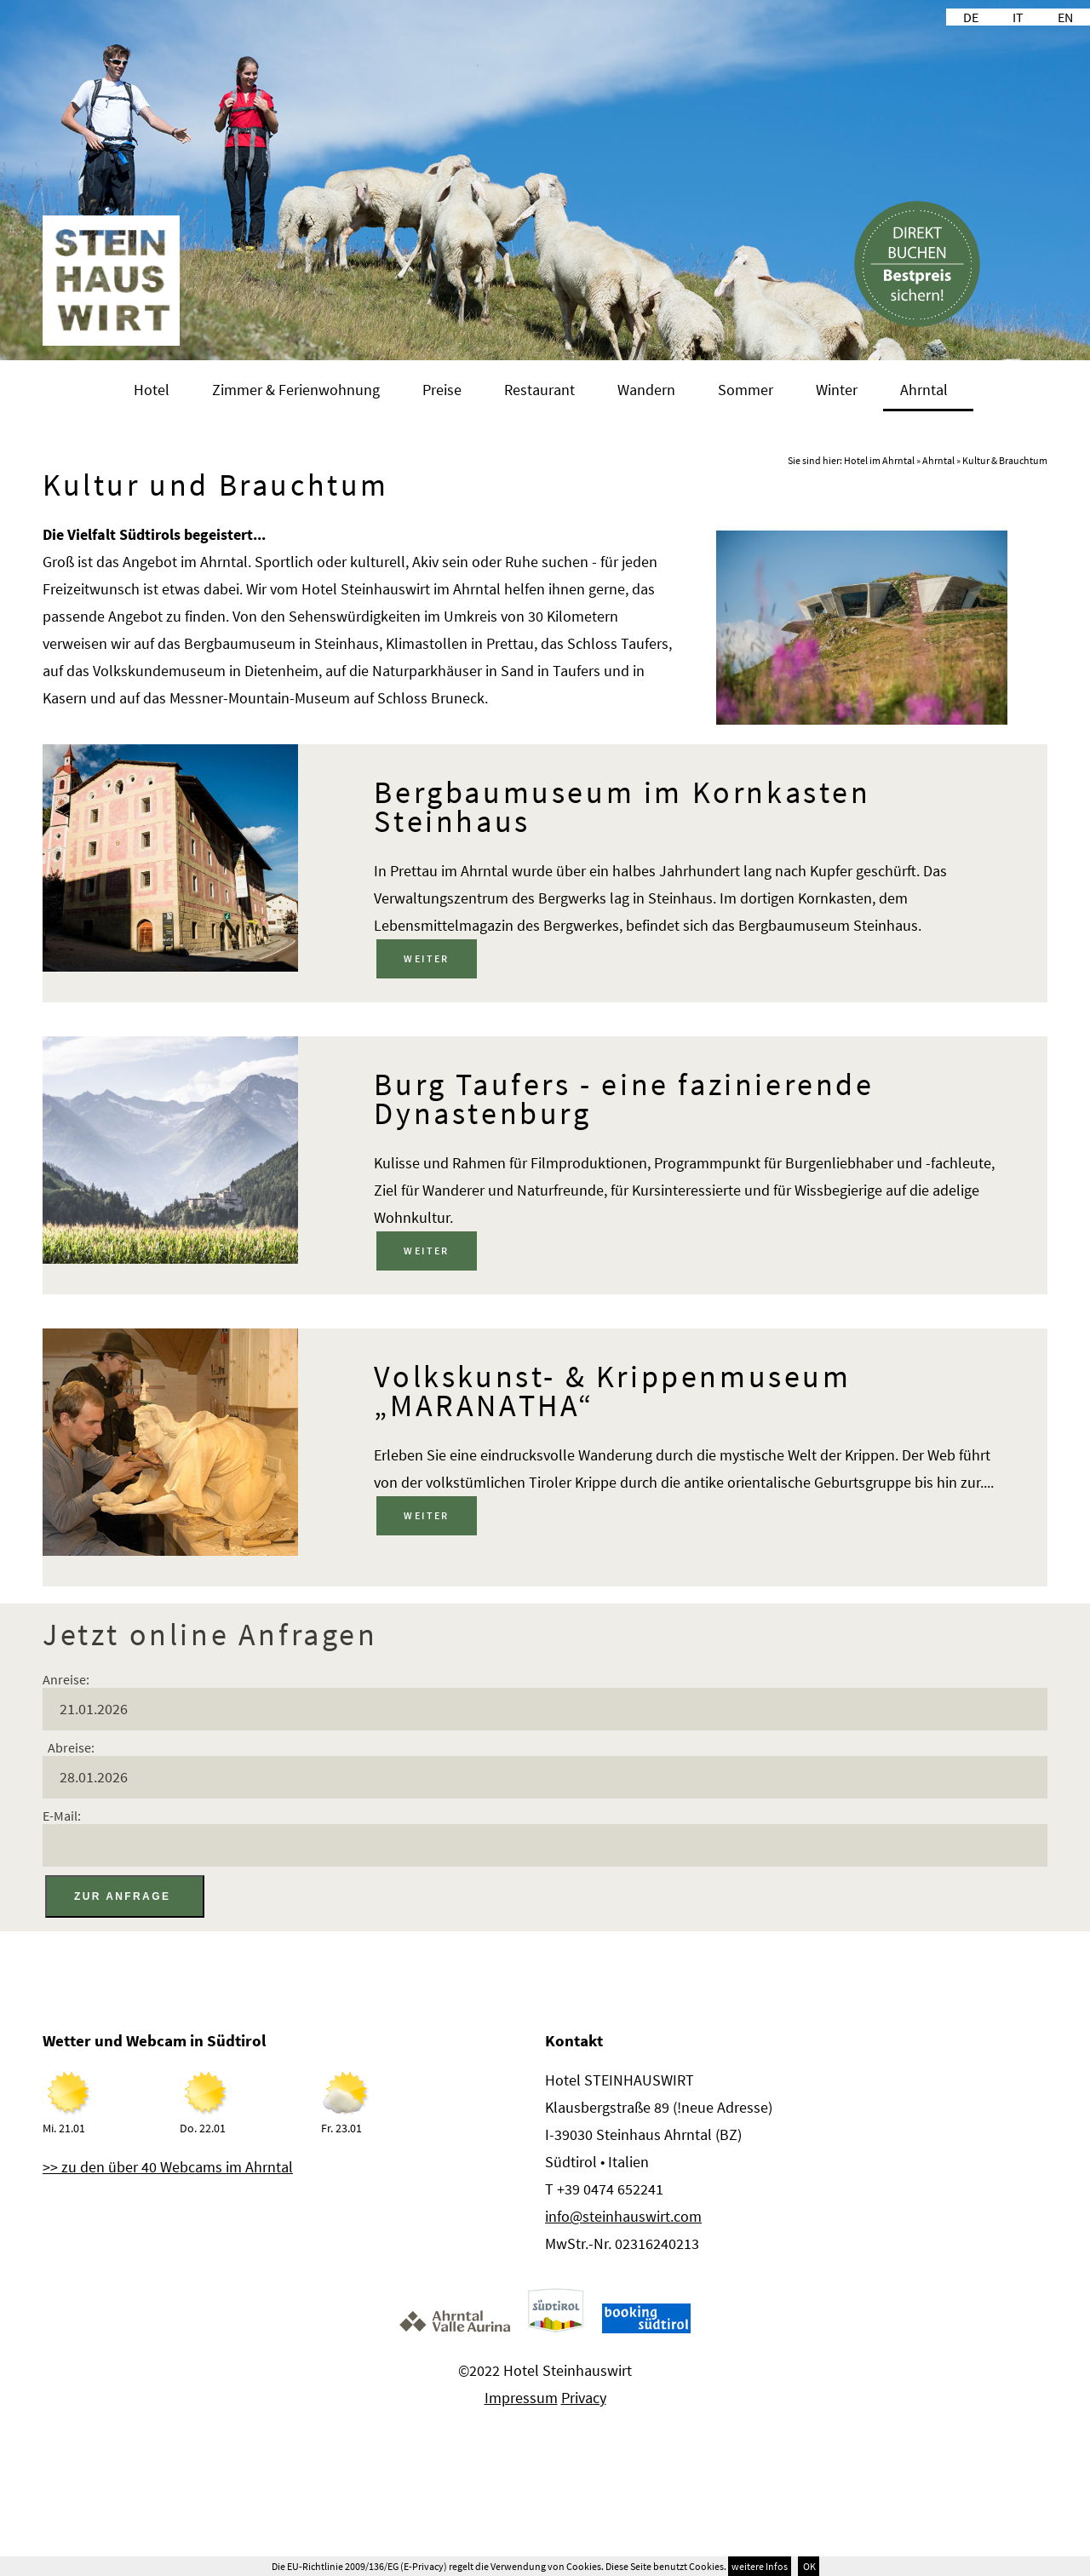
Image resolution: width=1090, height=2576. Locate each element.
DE (970, 17)
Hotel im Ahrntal (879, 460)
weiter (426, 958)
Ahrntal (924, 389)
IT (1018, 17)
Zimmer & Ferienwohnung (296, 389)
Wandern (646, 389)
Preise (442, 389)
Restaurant (539, 389)
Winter (837, 389)
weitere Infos (759, 2566)
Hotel (151, 389)
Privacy (583, 2397)
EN (1065, 17)
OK (808, 2566)
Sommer (745, 389)
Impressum (521, 2397)
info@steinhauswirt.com (623, 2216)
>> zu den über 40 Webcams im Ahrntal (168, 2167)
